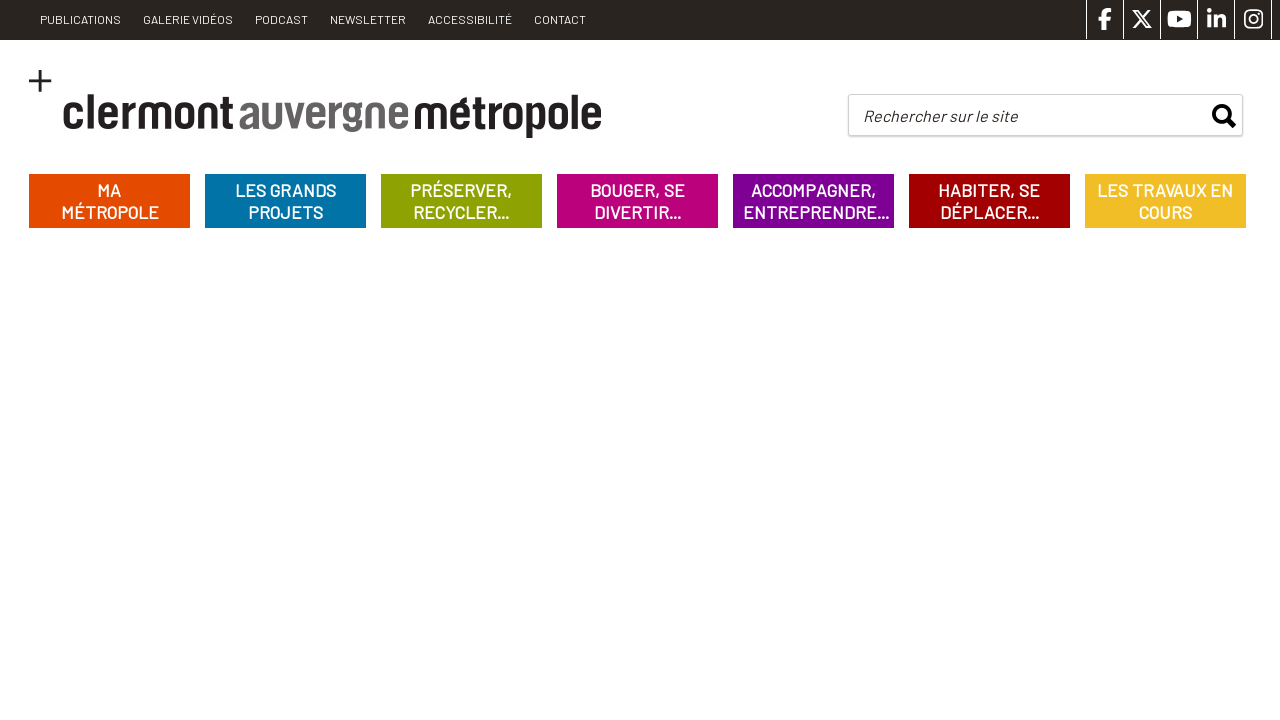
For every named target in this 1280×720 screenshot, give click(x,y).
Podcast (281, 19)
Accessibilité (470, 19)
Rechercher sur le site (940, 115)
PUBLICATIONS (80, 19)
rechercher (1224, 116)
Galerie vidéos (188, 19)
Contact (560, 19)
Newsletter (368, 19)
